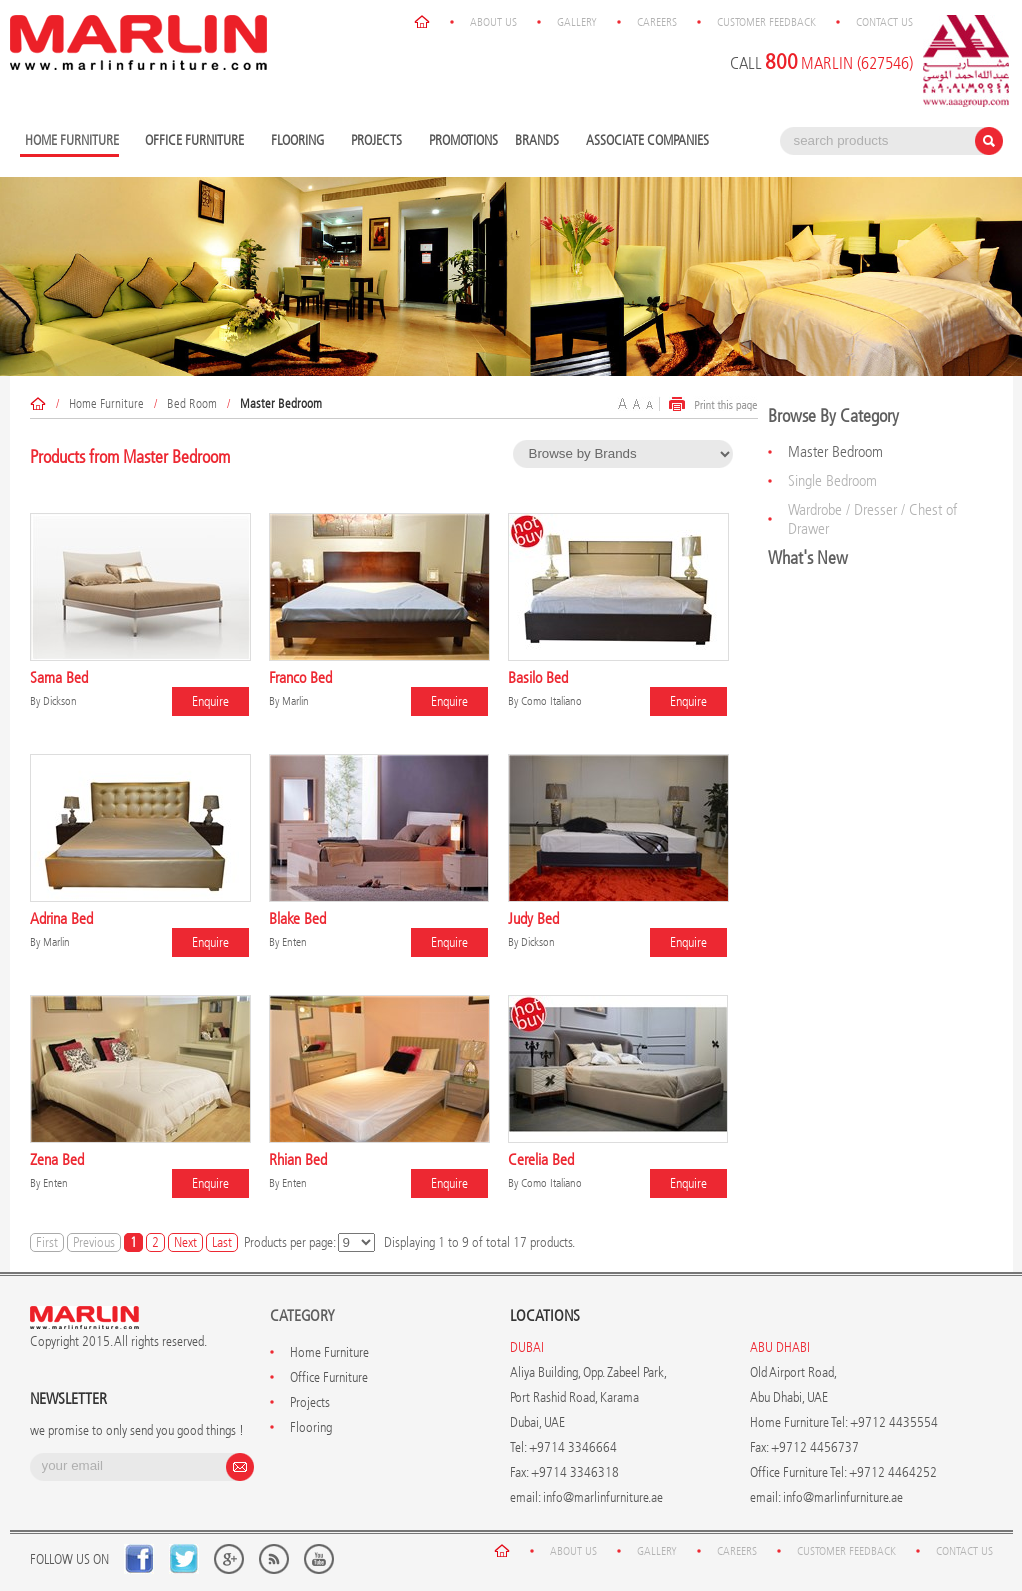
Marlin (295, 701)
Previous (94, 1242)
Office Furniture (197, 141)
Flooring (300, 141)
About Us (493, 22)
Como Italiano (551, 701)
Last (222, 1242)
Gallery (577, 22)
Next (185, 1242)
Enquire (210, 701)
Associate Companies (647, 140)
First (47, 1242)
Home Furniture (106, 403)
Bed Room (192, 403)
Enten (294, 942)
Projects (379, 141)
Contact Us (884, 22)
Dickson (60, 701)
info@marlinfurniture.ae (603, 1497)
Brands (539, 141)
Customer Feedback (766, 22)
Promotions (463, 140)
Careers (657, 22)
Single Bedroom (832, 480)
